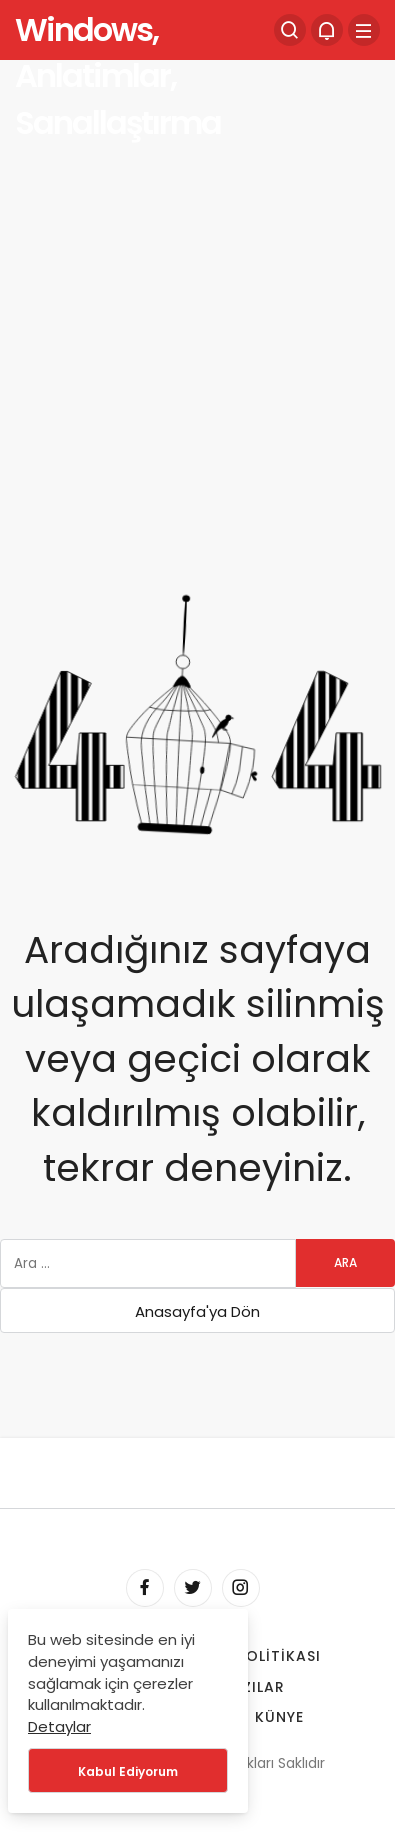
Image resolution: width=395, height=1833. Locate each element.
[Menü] (364, 30)
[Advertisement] (197, 272)
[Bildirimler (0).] (327, 30)
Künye (279, 1717)
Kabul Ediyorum (128, 1771)
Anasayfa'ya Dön (197, 1311)
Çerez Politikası (252, 1656)
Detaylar (59, 1726)
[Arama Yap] (290, 30)
